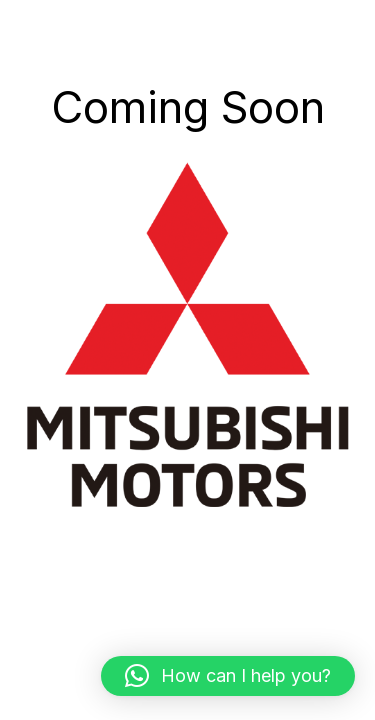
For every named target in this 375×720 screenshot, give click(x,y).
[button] (228, 676)
